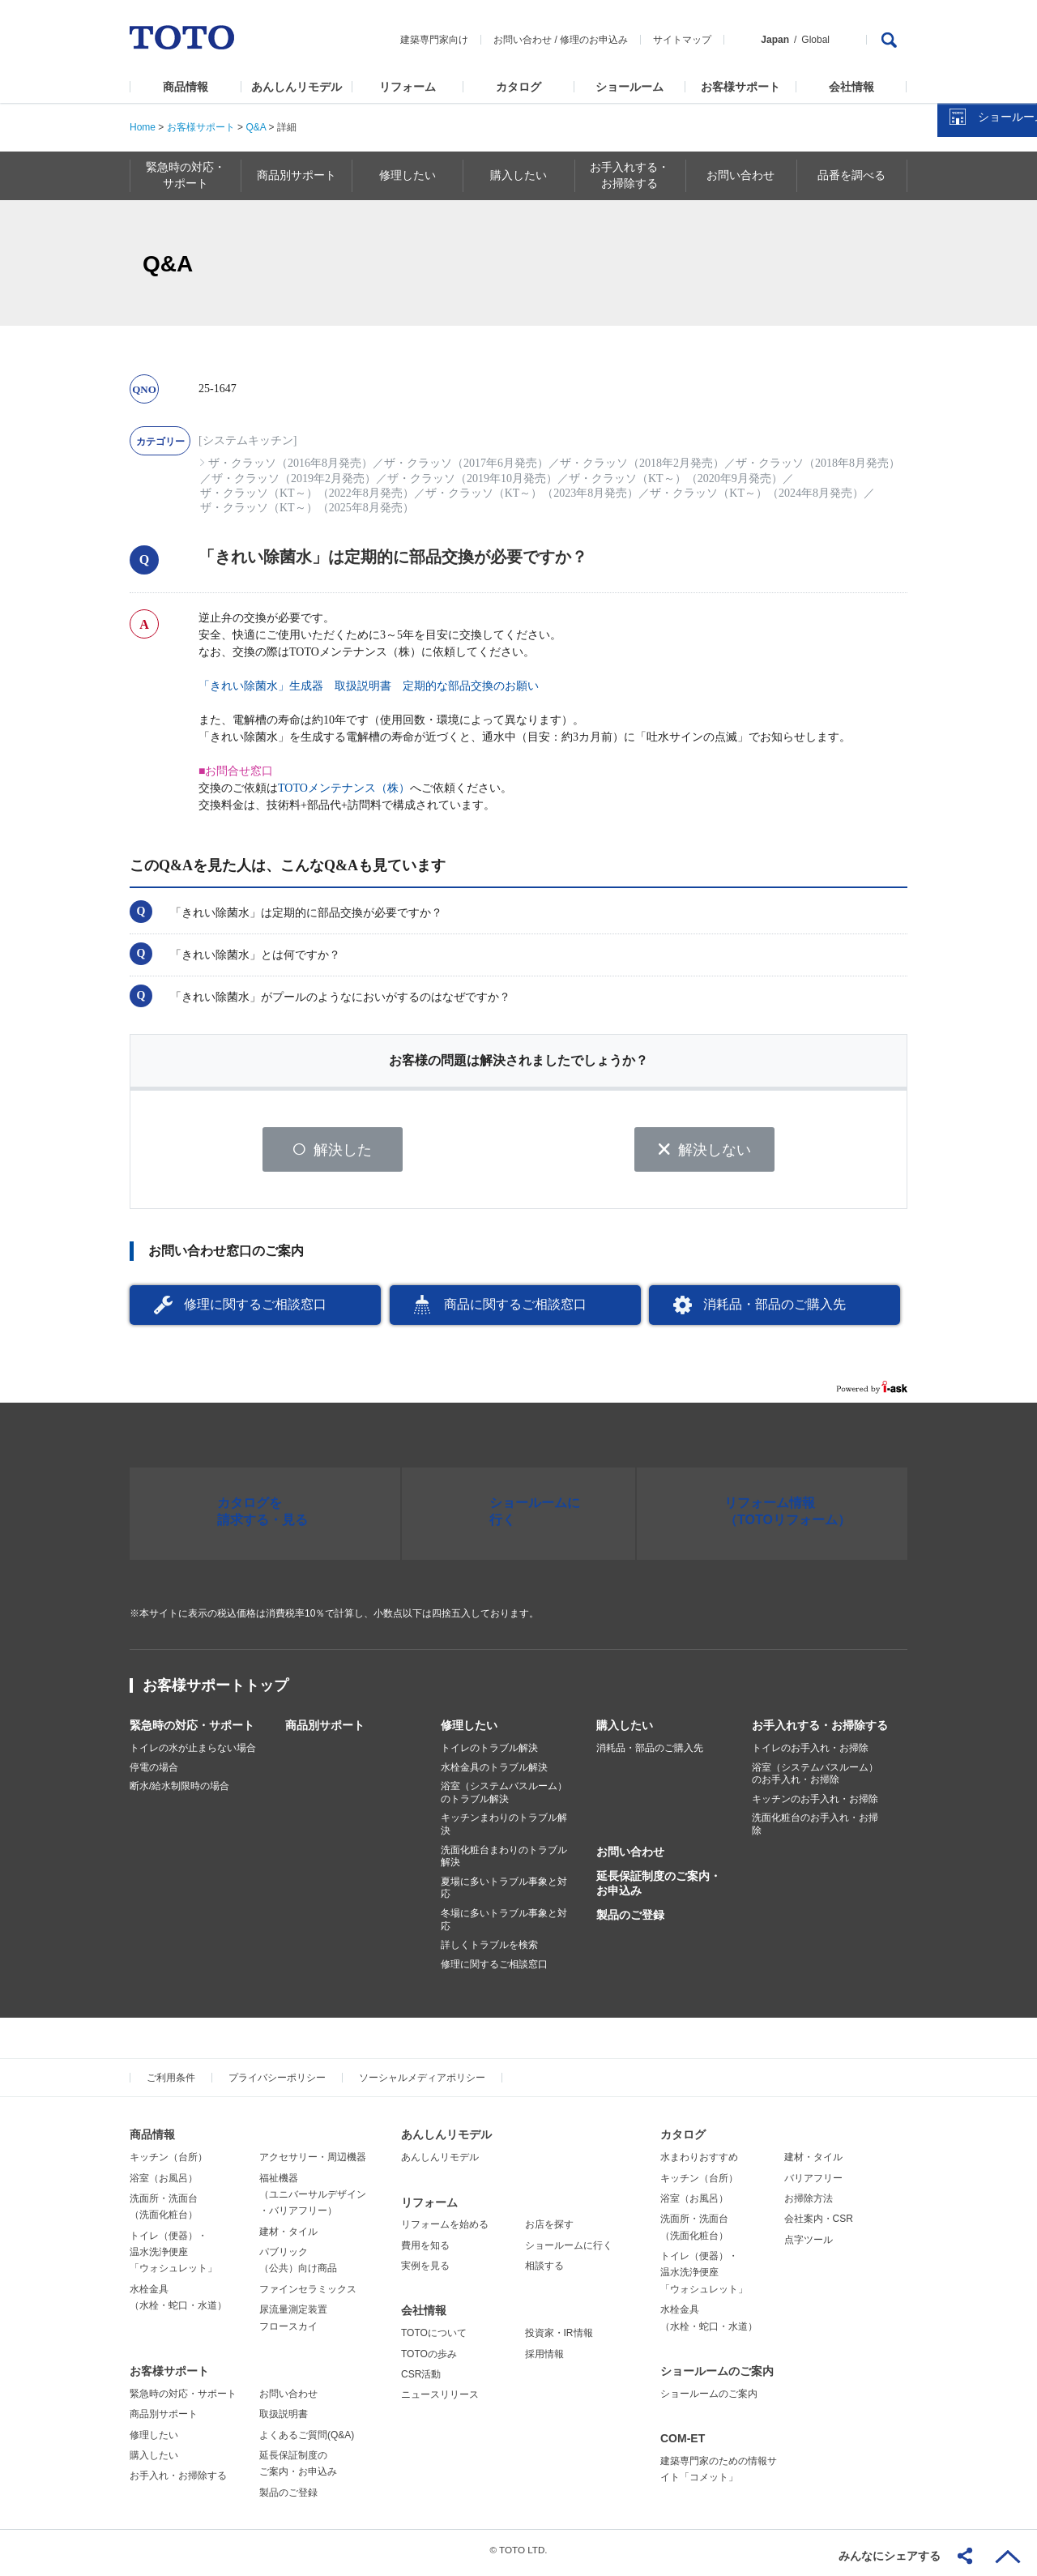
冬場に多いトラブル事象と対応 (504, 1925)
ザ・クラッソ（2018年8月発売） (818, 463)
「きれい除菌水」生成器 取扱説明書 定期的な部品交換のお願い (368, 686)
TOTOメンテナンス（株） (344, 788)
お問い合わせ (522, 39)
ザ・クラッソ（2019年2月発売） (293, 478)
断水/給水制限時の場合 (179, 1792)
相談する (544, 2272)
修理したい (469, 1731)
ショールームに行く (568, 2251)
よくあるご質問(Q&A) (306, 2440)
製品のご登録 (630, 1921)
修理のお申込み (594, 39)
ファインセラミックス (307, 2294)
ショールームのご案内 (717, 2377)
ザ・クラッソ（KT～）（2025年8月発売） (307, 508)
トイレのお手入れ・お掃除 (810, 1754)
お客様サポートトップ (215, 1692)
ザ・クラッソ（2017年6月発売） (466, 463)
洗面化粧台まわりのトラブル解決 (504, 1862)
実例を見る (425, 2272)
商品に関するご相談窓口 (515, 1311)
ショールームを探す (983, 346)
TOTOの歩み (429, 2359)
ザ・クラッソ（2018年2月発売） (642, 463)
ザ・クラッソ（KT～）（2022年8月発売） (307, 493)
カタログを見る (971, 304)
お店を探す (549, 2230)
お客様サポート (740, 86)
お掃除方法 (808, 2204)
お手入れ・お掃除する (178, 2482)
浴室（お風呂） (164, 2183)
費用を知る (425, 2251)
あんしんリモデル (296, 86)
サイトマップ (682, 39)
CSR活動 (421, 2380)
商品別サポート (325, 1731)
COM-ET (682, 2444)
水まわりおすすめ (699, 2163)
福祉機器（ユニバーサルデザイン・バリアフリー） (312, 2200)
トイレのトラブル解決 (489, 1754)
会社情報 (851, 86)
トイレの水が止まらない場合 (193, 1754)
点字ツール (808, 2245)
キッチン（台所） (168, 2163)
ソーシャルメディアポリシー (422, 2084)
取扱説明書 (283, 2420)
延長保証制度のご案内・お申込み (658, 1889)
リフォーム (407, 86)
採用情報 (544, 2359)
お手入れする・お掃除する (820, 1731)
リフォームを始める (445, 2230)
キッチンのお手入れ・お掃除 (815, 1804)
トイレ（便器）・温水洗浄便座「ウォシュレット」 (173, 2258)
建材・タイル (288, 2237)
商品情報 (185, 86)
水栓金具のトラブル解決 (494, 1773)
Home (143, 127)
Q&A (255, 127)
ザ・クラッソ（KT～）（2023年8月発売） (532, 493)
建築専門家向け (434, 39)
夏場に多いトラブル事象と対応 (504, 1894)
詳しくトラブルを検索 (489, 1951)
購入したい (624, 1731)
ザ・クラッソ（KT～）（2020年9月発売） (676, 478)
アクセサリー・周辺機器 (312, 2163)
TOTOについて (434, 2339)
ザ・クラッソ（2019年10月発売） (472, 478)
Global (815, 39)
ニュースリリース (440, 2401)
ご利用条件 (171, 2084)
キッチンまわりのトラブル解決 (504, 1830)
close (1016, 263)
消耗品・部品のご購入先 (774, 1311)
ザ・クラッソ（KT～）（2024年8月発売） (757, 493)
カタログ (518, 86)
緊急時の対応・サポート (192, 1731)
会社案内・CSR (818, 2225)
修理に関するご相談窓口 (255, 1311)
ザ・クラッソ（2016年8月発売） (290, 463)
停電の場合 (154, 1773)
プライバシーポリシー (277, 2084)
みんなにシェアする (890, 2555)
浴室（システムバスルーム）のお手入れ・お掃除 (815, 1779)
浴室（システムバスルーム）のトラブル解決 (504, 1799)
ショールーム (629, 86)
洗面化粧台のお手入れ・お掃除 (815, 1830)
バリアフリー (813, 2183)
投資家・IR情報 (559, 2339)
